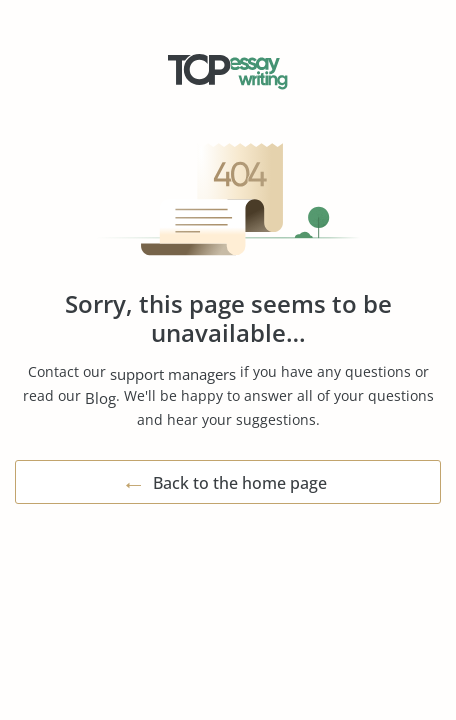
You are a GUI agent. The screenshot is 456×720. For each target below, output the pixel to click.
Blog (100, 398)
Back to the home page (240, 483)
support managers (173, 374)
